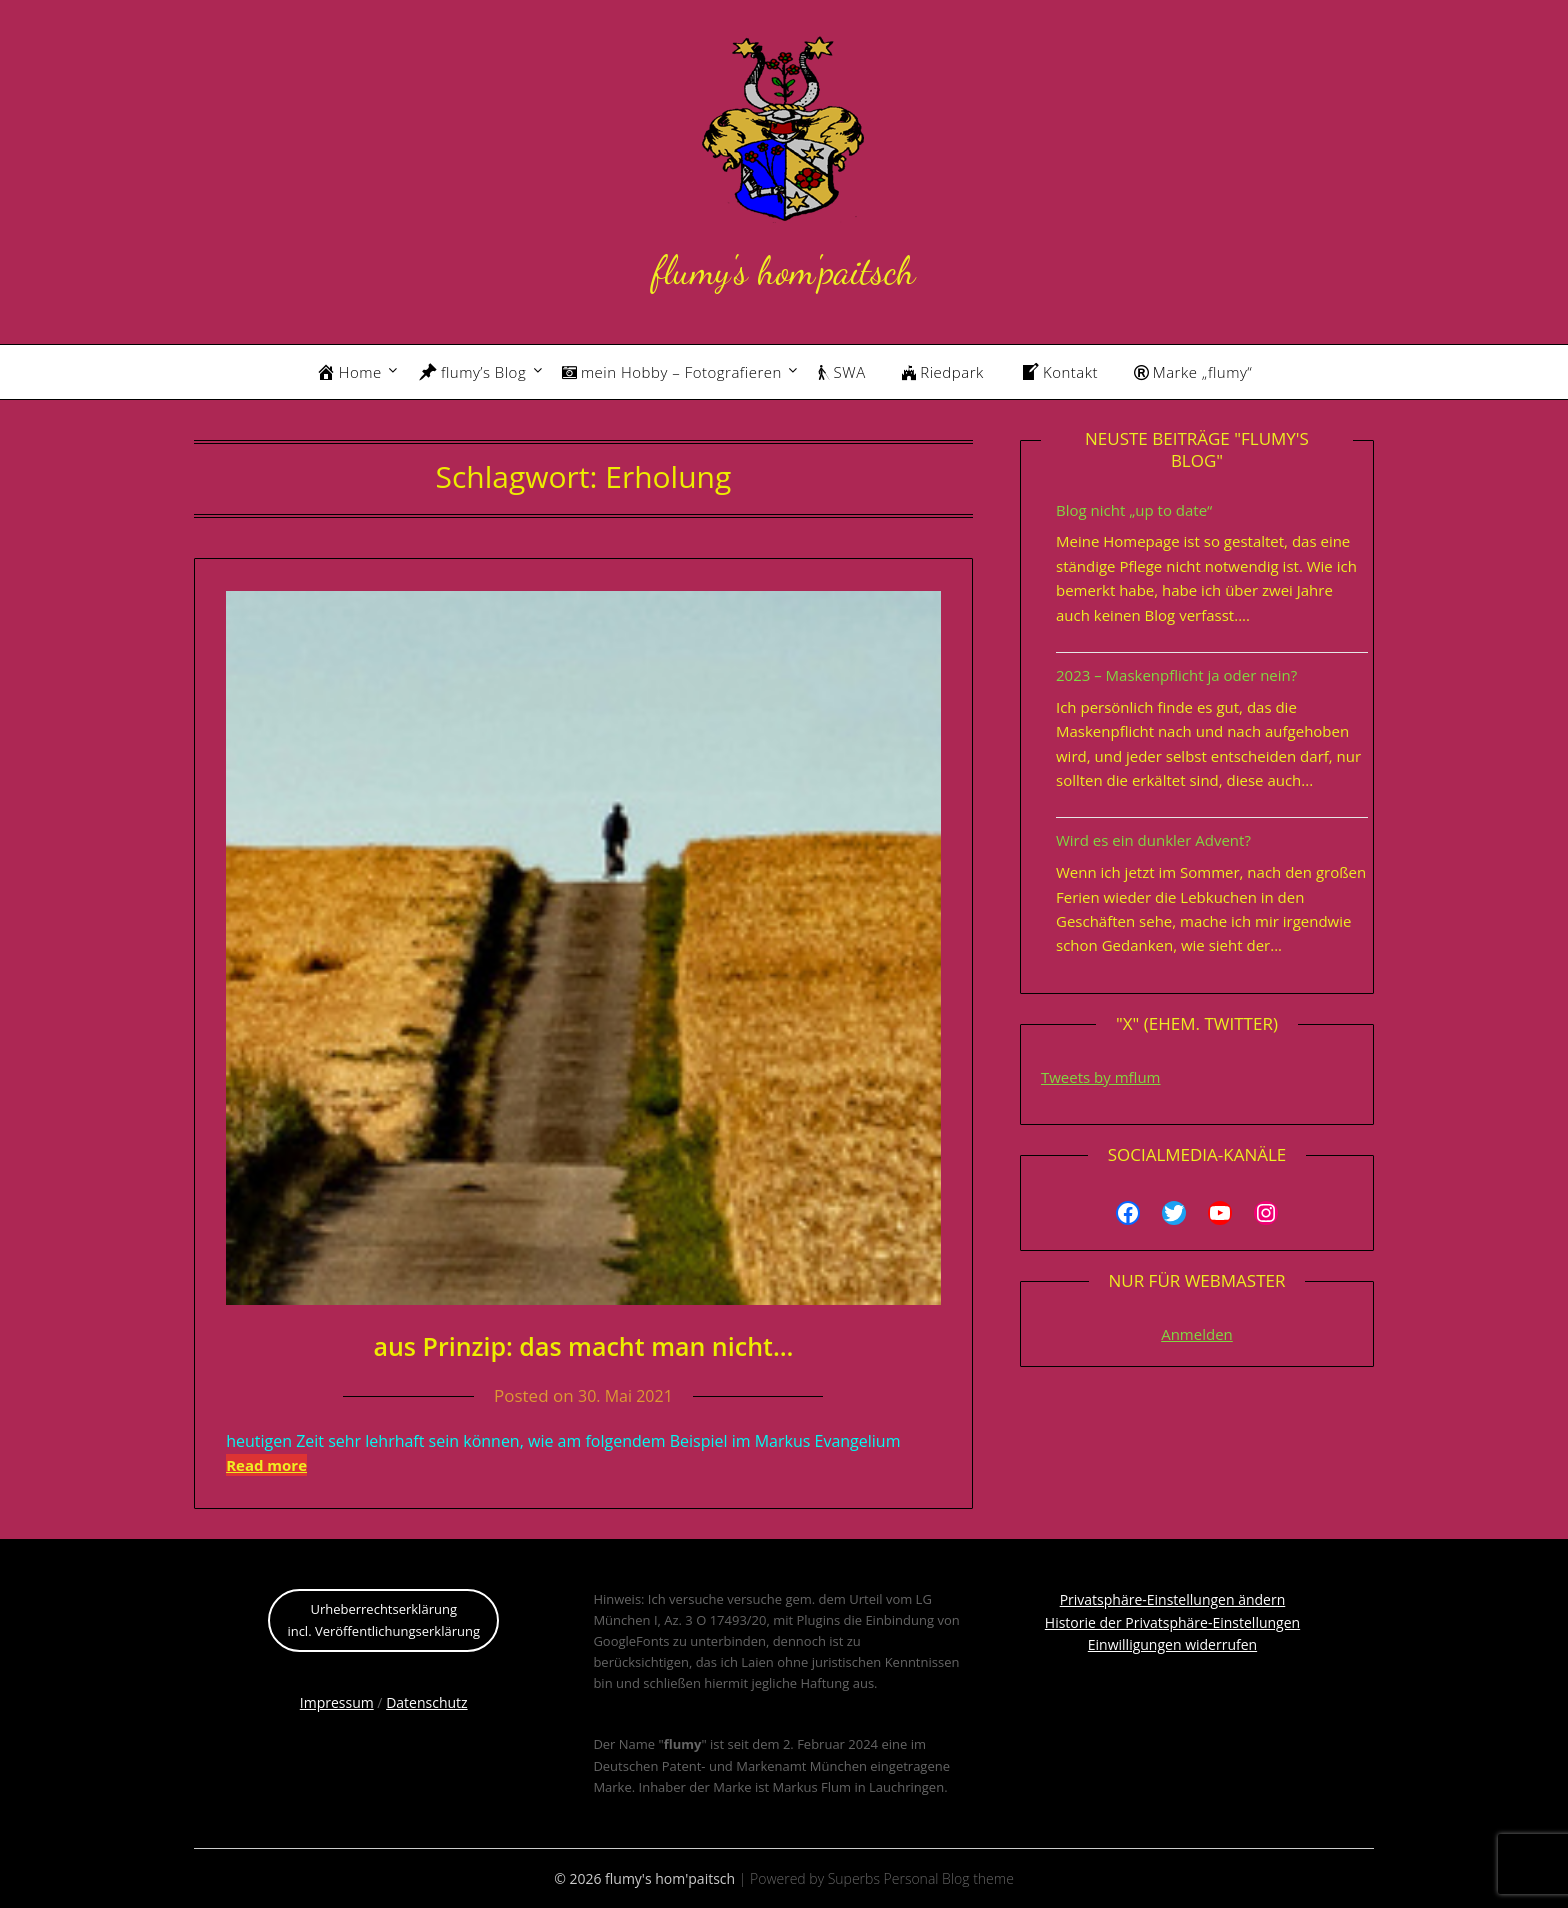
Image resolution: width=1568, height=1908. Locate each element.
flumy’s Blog (472, 372)
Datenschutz (426, 1702)
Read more (266, 1465)
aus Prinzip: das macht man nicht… (583, 1344)
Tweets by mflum (1101, 1077)
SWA (842, 372)
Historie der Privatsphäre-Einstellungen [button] (1172, 1622)
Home (349, 372)
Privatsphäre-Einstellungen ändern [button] (1173, 1599)
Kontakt (1059, 372)
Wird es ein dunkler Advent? (1153, 840)
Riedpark (943, 372)
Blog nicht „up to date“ (1134, 510)
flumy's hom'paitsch (783, 267)
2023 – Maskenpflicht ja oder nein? (1176, 675)
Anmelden (1197, 1334)
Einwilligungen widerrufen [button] (1172, 1644)
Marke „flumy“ (1193, 372)
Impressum (337, 1702)
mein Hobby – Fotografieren (672, 372)
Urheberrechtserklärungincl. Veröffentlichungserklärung (383, 1619)
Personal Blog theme (949, 1878)
